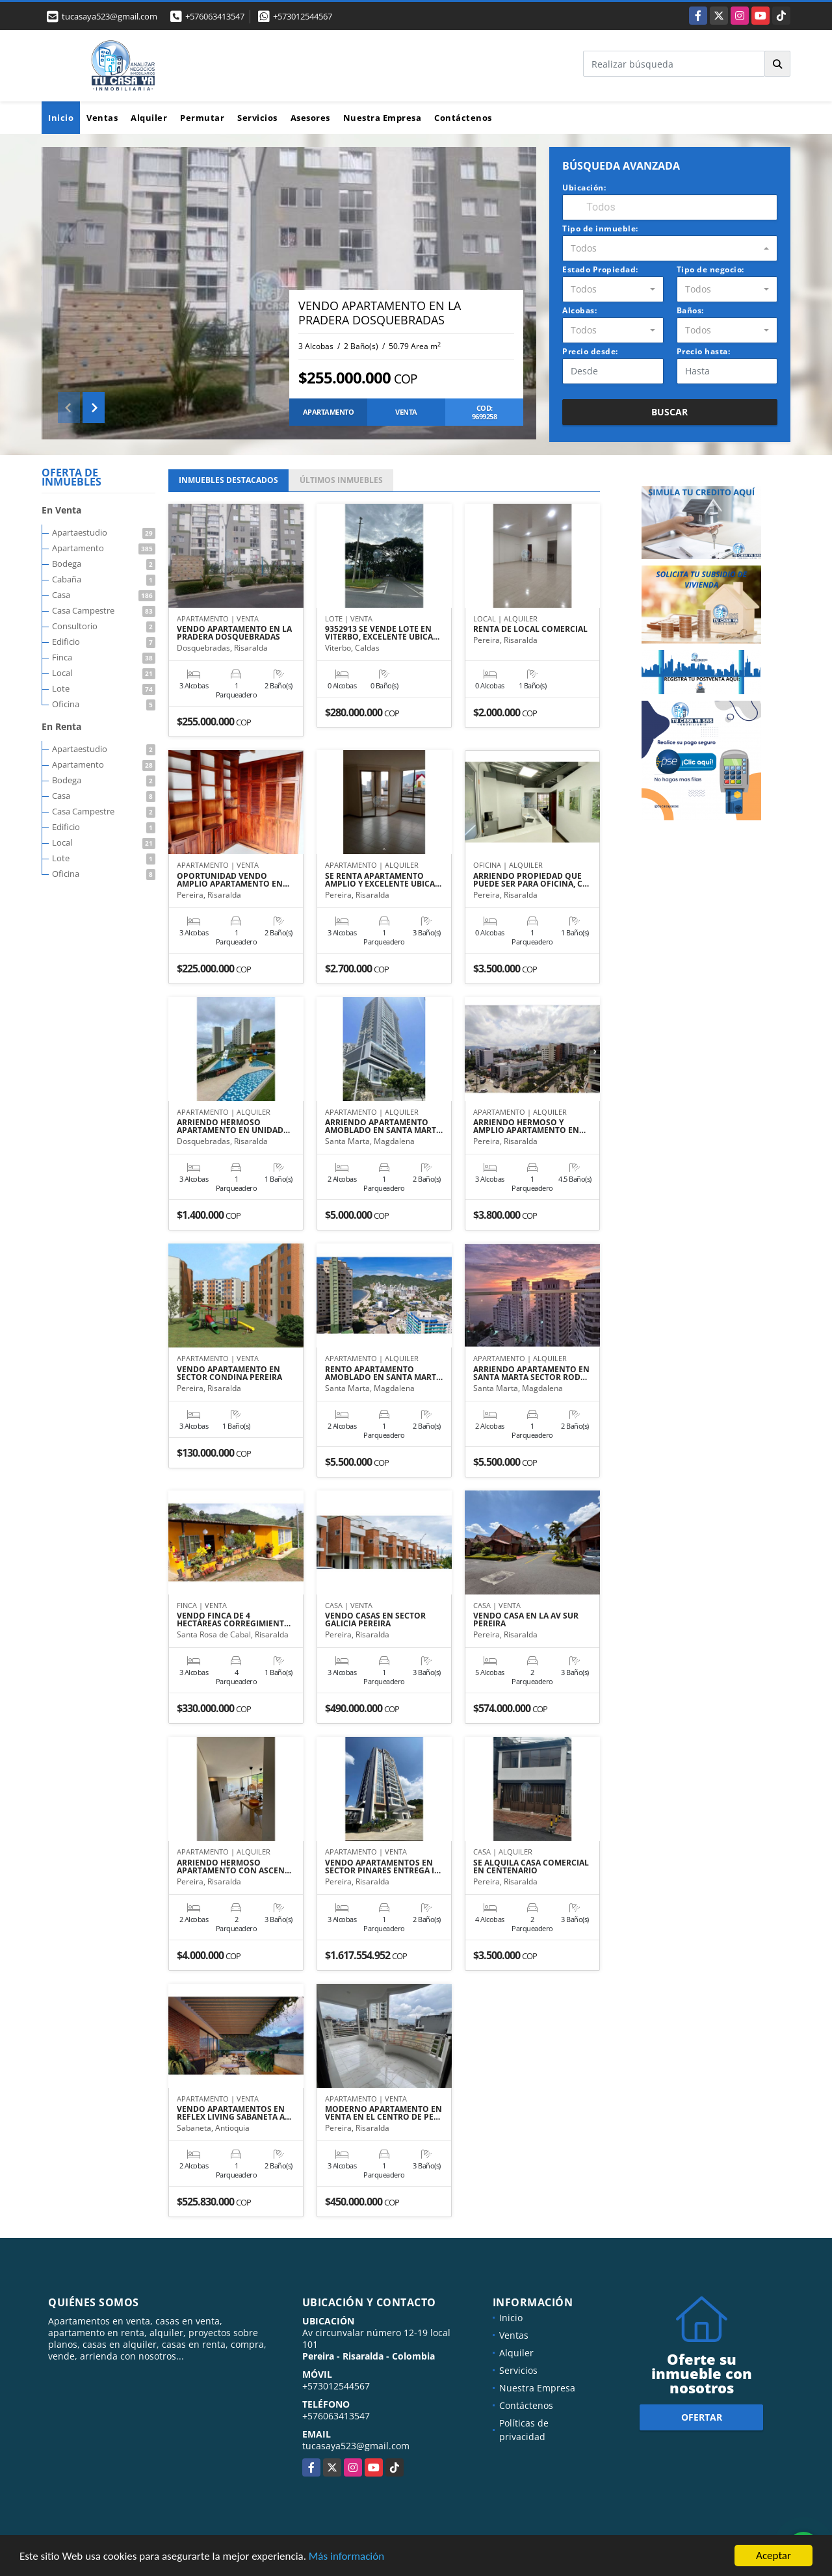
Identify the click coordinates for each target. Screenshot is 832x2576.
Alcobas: (579, 310)
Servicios (257, 118)
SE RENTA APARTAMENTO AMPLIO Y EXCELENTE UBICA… (383, 880)
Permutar (202, 118)
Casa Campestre (103, 610)
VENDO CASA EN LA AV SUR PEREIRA (525, 1620)
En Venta (61, 510)
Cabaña (103, 579)
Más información (346, 2557)
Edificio (103, 641)
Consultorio (103, 626)
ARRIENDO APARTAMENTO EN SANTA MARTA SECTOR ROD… (531, 1373)
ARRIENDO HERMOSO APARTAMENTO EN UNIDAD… (233, 1126)
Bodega (103, 563)
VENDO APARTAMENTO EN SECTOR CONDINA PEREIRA (229, 1373)
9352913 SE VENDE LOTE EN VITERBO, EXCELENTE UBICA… (382, 633)
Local (103, 672)
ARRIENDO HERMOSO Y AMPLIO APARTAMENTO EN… (529, 1126)
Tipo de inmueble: (600, 228)
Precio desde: (590, 351)
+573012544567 (302, 16)
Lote (103, 688)
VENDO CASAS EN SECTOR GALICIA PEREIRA (375, 1620)
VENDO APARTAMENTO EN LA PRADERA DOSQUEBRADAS (379, 313)
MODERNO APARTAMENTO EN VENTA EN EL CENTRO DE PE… (383, 2113)
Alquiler (149, 118)
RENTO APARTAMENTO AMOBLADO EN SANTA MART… (384, 1373)
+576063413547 (214, 16)
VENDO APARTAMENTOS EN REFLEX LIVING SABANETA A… (234, 2113)
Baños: (690, 310)
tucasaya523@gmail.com (356, 2445)
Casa (103, 594)
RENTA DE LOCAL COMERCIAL (530, 629)
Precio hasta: (704, 351)
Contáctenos (463, 118)
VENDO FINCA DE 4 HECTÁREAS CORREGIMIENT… (234, 1620)
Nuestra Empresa (382, 118)
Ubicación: (584, 187)
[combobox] (669, 248)
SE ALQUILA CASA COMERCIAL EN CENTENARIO (531, 1867)
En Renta (61, 726)
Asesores (310, 118)
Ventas (102, 118)
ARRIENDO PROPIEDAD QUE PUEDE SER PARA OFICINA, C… (531, 880)
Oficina (103, 704)
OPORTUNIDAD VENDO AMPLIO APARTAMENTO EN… (233, 880)
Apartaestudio (103, 532)
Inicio (60, 118)
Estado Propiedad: (600, 269)
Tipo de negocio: (710, 269)
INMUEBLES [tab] (228, 480)
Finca (103, 657)
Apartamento (103, 548)
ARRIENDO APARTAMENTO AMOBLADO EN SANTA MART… (384, 1126)
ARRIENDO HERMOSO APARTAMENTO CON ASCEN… (234, 1867)
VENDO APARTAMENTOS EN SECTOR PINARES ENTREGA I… (383, 1867)
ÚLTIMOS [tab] (341, 480)
